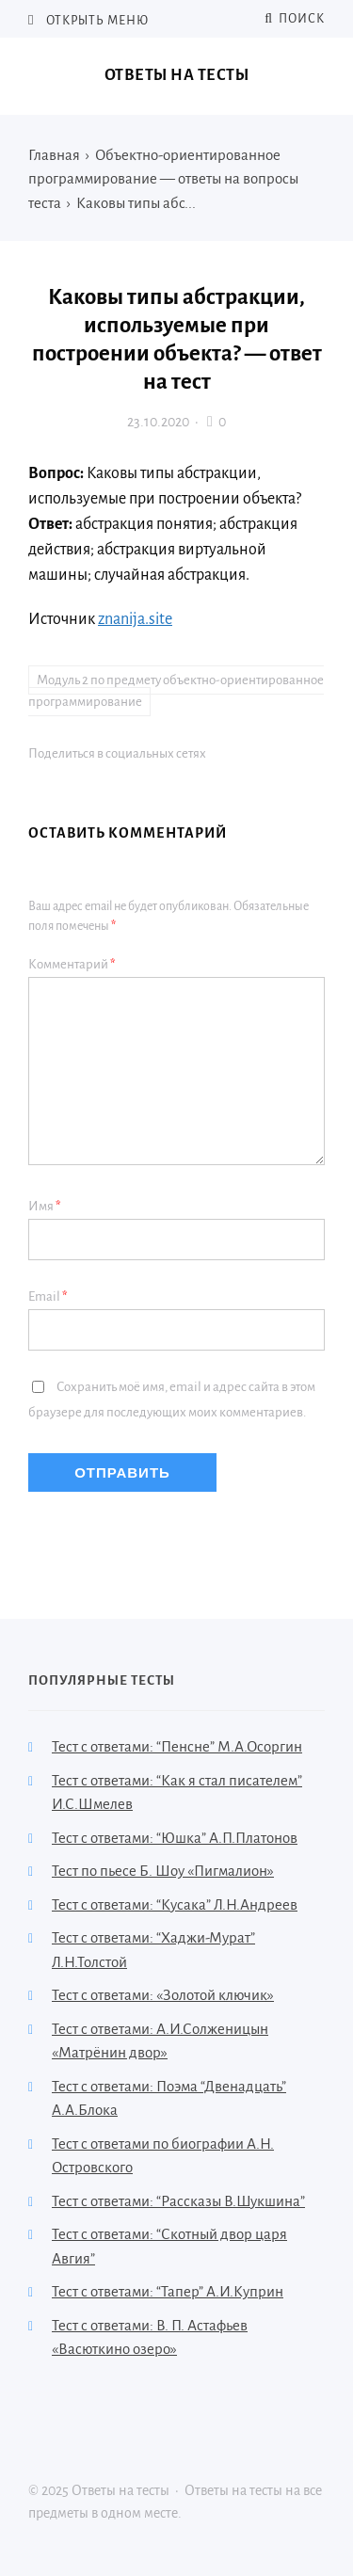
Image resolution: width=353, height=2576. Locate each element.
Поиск (295, 18)
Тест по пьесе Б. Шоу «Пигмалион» (163, 1871)
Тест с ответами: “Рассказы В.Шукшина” (178, 2201)
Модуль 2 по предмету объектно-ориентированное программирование (176, 691)
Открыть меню (96, 20)
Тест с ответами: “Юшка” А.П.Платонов (174, 1838)
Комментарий (72, 964)
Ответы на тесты (176, 75)
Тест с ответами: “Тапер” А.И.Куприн (167, 2291)
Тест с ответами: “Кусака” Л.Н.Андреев (174, 1904)
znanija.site (135, 619)
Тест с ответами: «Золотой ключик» (163, 1995)
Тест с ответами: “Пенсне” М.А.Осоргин (177, 1746)
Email (48, 1296)
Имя (44, 1206)
